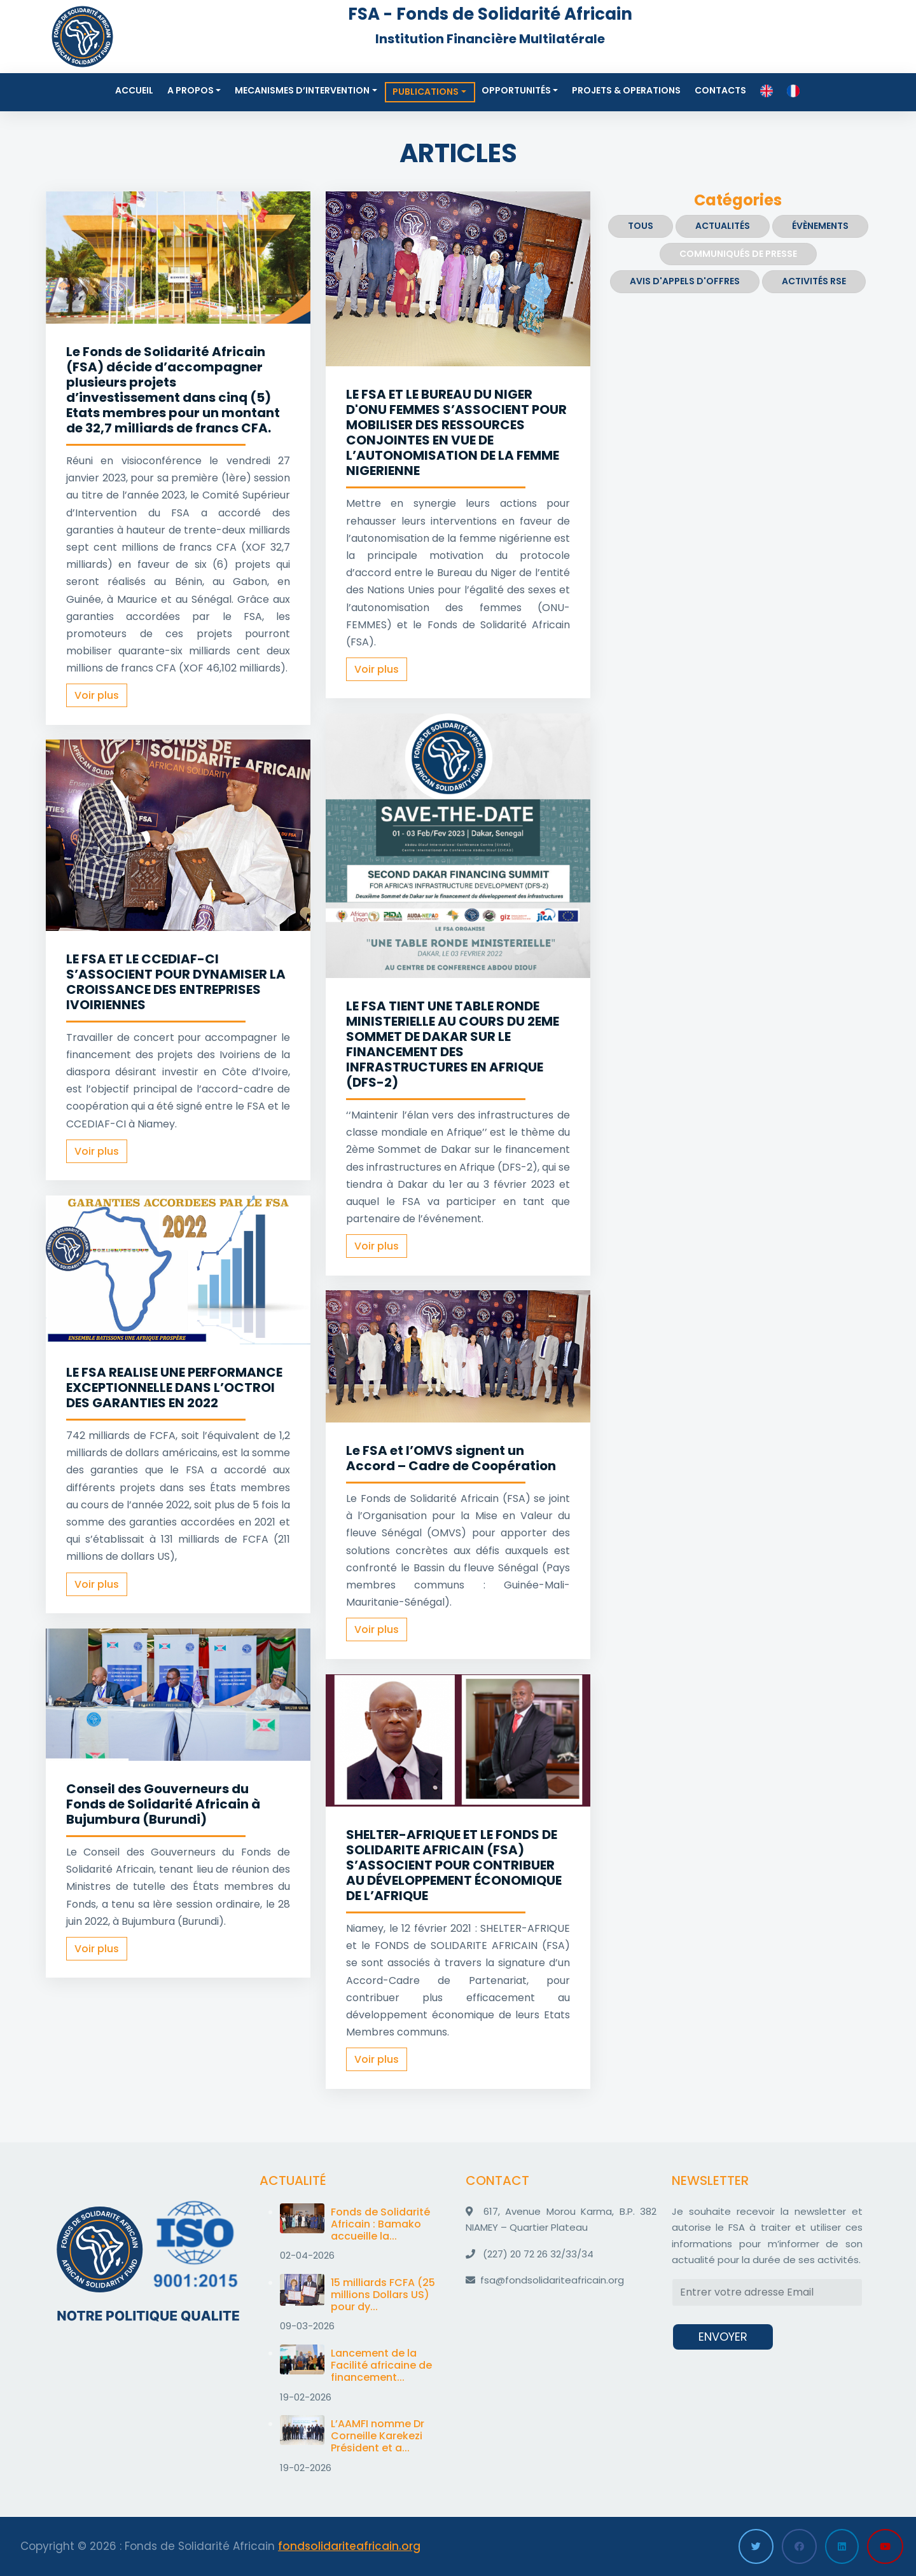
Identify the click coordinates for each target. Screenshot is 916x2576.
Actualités (722, 225)
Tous (640, 225)
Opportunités (516, 90)
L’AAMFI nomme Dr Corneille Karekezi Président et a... (377, 2435)
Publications (425, 91)
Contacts (720, 90)
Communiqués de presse (738, 253)
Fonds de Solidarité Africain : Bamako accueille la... (380, 2224)
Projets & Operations (626, 90)
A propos (190, 90)
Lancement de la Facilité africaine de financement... (381, 2365)
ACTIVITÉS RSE (814, 281)
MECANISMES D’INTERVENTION (302, 90)
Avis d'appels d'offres (685, 281)
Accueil (134, 90)
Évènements (820, 225)
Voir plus (96, 695)
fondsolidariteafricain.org (349, 2546)
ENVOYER (722, 2337)
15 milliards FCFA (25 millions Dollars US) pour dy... (383, 2294)
